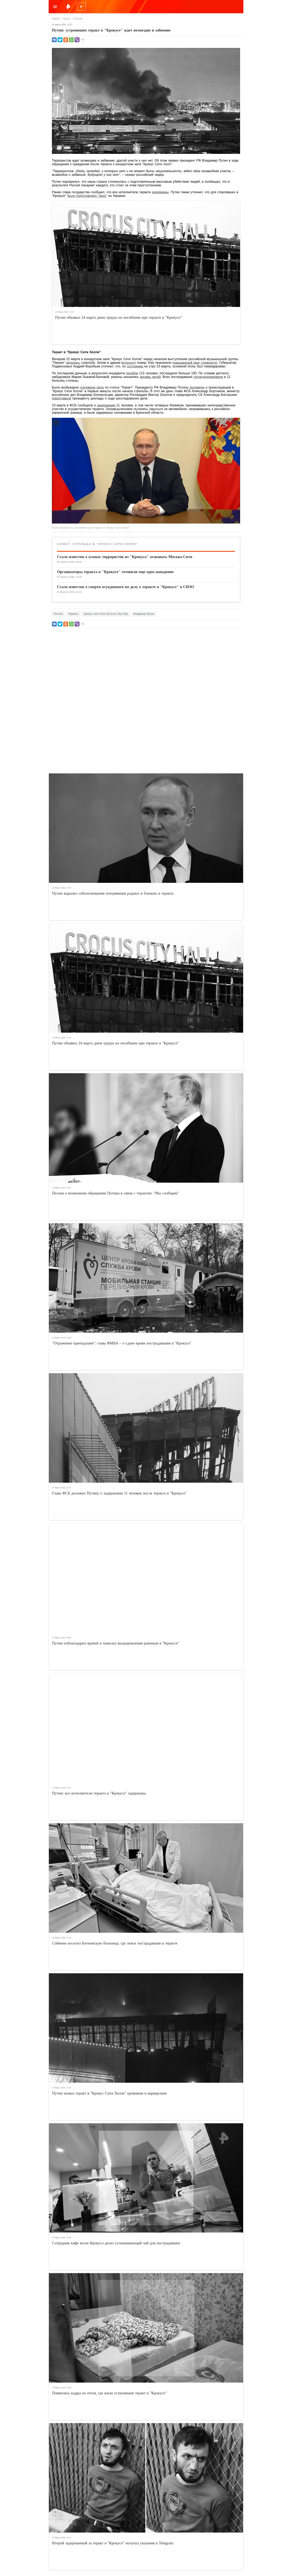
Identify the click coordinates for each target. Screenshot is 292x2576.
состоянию (135, 366)
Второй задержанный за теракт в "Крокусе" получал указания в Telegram (112, 2543)
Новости (67, 18)
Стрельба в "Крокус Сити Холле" (105, 544)
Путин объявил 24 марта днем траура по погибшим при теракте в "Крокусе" (118, 317)
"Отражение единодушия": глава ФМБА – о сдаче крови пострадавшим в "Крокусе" (121, 1343)
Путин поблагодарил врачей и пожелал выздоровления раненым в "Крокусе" (115, 1643)
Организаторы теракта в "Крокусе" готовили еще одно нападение (115, 572)
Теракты (73, 613)
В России (78, 18)
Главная (56, 18)
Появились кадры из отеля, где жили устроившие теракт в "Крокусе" (109, 2393)
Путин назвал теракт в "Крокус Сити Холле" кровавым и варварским (109, 2093)
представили (61, 398)
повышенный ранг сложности (195, 362)
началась (73, 362)
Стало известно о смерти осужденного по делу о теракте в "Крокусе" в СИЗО (125, 587)
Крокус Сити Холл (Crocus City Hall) (106, 613)
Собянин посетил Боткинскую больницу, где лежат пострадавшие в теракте (114, 1943)
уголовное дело (92, 387)
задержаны (160, 192)
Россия (58, 613)
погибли (132, 373)
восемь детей (150, 377)
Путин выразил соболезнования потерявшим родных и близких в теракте (113, 893)
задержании (106, 405)
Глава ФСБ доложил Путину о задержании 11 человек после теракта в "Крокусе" (119, 1493)
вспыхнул (129, 362)
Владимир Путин (143, 613)
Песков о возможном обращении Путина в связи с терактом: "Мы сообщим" (115, 1193)
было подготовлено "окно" (87, 196)
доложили (196, 387)
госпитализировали (208, 377)
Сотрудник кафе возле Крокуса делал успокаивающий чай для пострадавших (116, 2243)
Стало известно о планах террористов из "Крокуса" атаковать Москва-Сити (124, 557)
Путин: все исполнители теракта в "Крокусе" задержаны (99, 1793)
